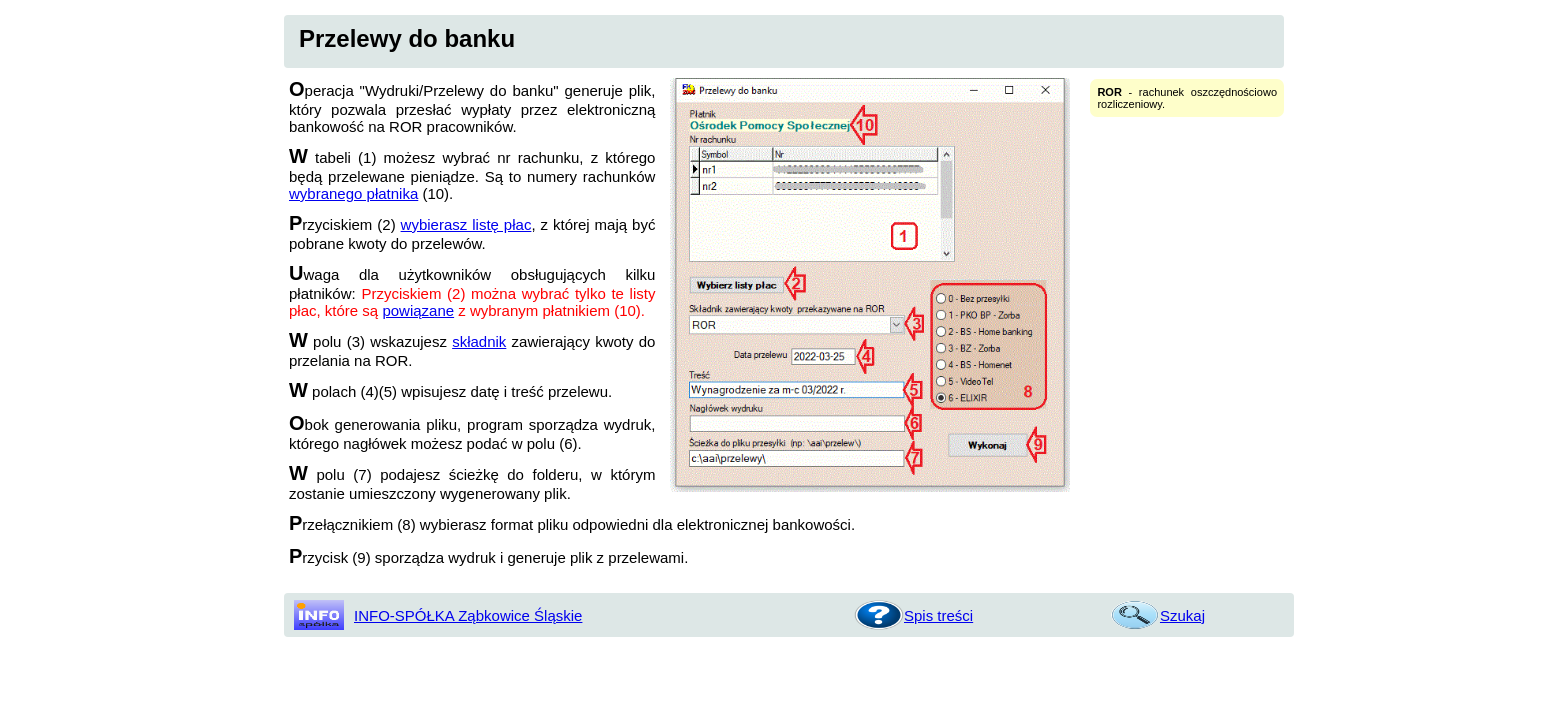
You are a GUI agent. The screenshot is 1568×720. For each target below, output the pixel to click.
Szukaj (1182, 615)
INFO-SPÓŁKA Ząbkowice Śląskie (468, 615)
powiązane (418, 310)
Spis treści (938, 615)
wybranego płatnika (353, 193)
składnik (479, 341)
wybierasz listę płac (466, 224)
